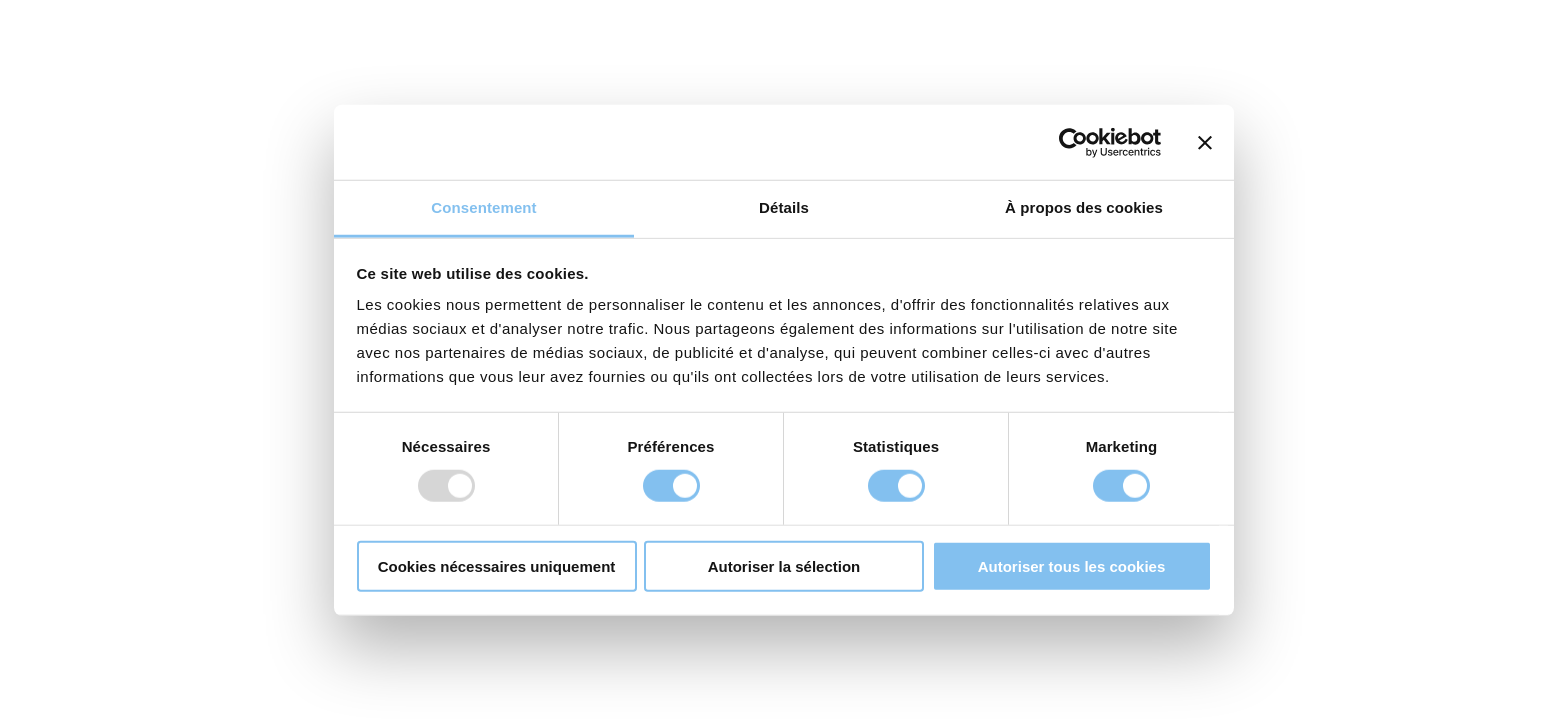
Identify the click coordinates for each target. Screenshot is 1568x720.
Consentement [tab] (483, 207)
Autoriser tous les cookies (1072, 566)
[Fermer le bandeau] (1205, 142)
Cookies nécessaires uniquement (497, 566)
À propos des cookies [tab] (1084, 207)
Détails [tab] (784, 207)
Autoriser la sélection (784, 566)
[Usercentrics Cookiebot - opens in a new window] (1073, 142)
